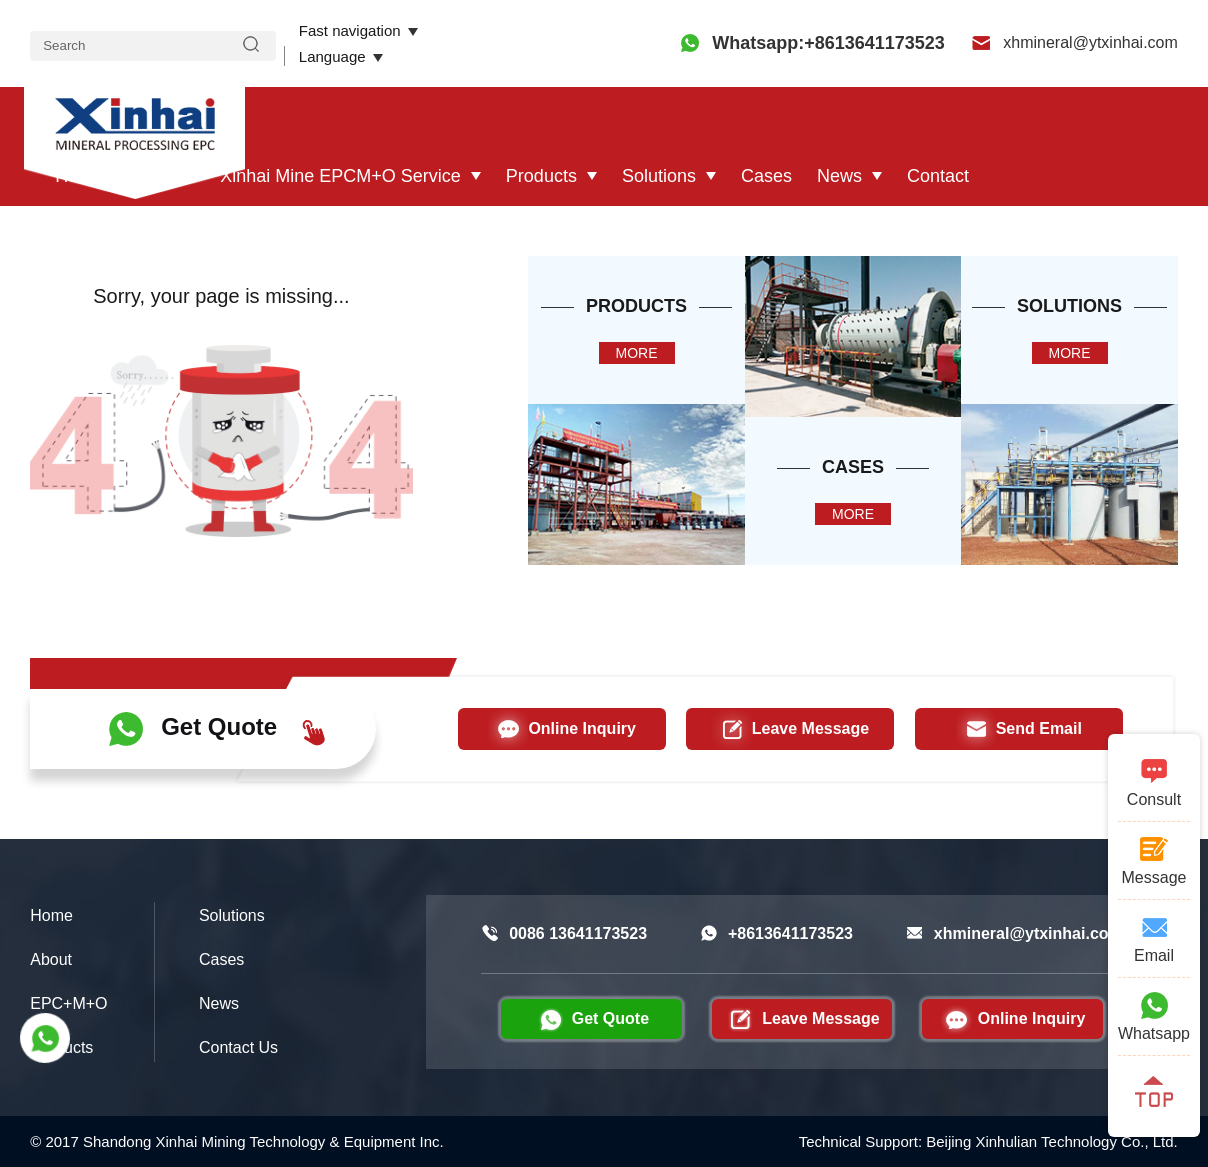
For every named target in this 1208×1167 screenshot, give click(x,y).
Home (79, 176)
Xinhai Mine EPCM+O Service (340, 176)
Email (1154, 938)
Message (1154, 860)
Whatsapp (1154, 1016)
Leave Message (790, 729)
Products (541, 176)
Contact (938, 176)
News (839, 176)
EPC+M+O (68, 1003)
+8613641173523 (776, 933)
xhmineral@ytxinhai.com (1074, 43)
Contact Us (238, 1047)
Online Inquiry (562, 729)
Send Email (1019, 729)
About (151, 176)
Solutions (659, 176)
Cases (766, 176)
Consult (1154, 782)
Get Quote (217, 729)
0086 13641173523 (564, 933)
